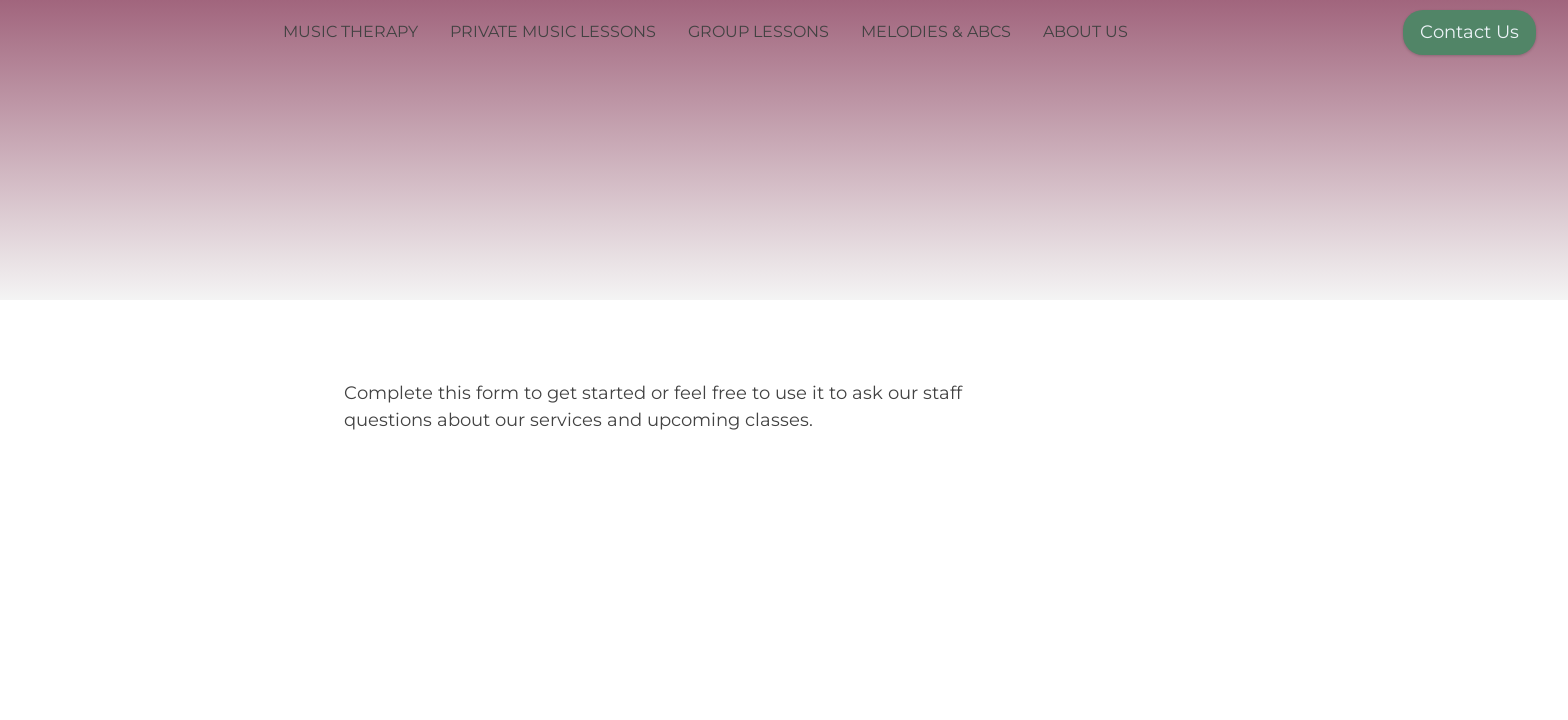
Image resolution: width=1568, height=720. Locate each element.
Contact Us (1469, 32)
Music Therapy (350, 31)
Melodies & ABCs (936, 31)
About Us (1085, 31)
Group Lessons (758, 31)
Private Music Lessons (553, 31)
